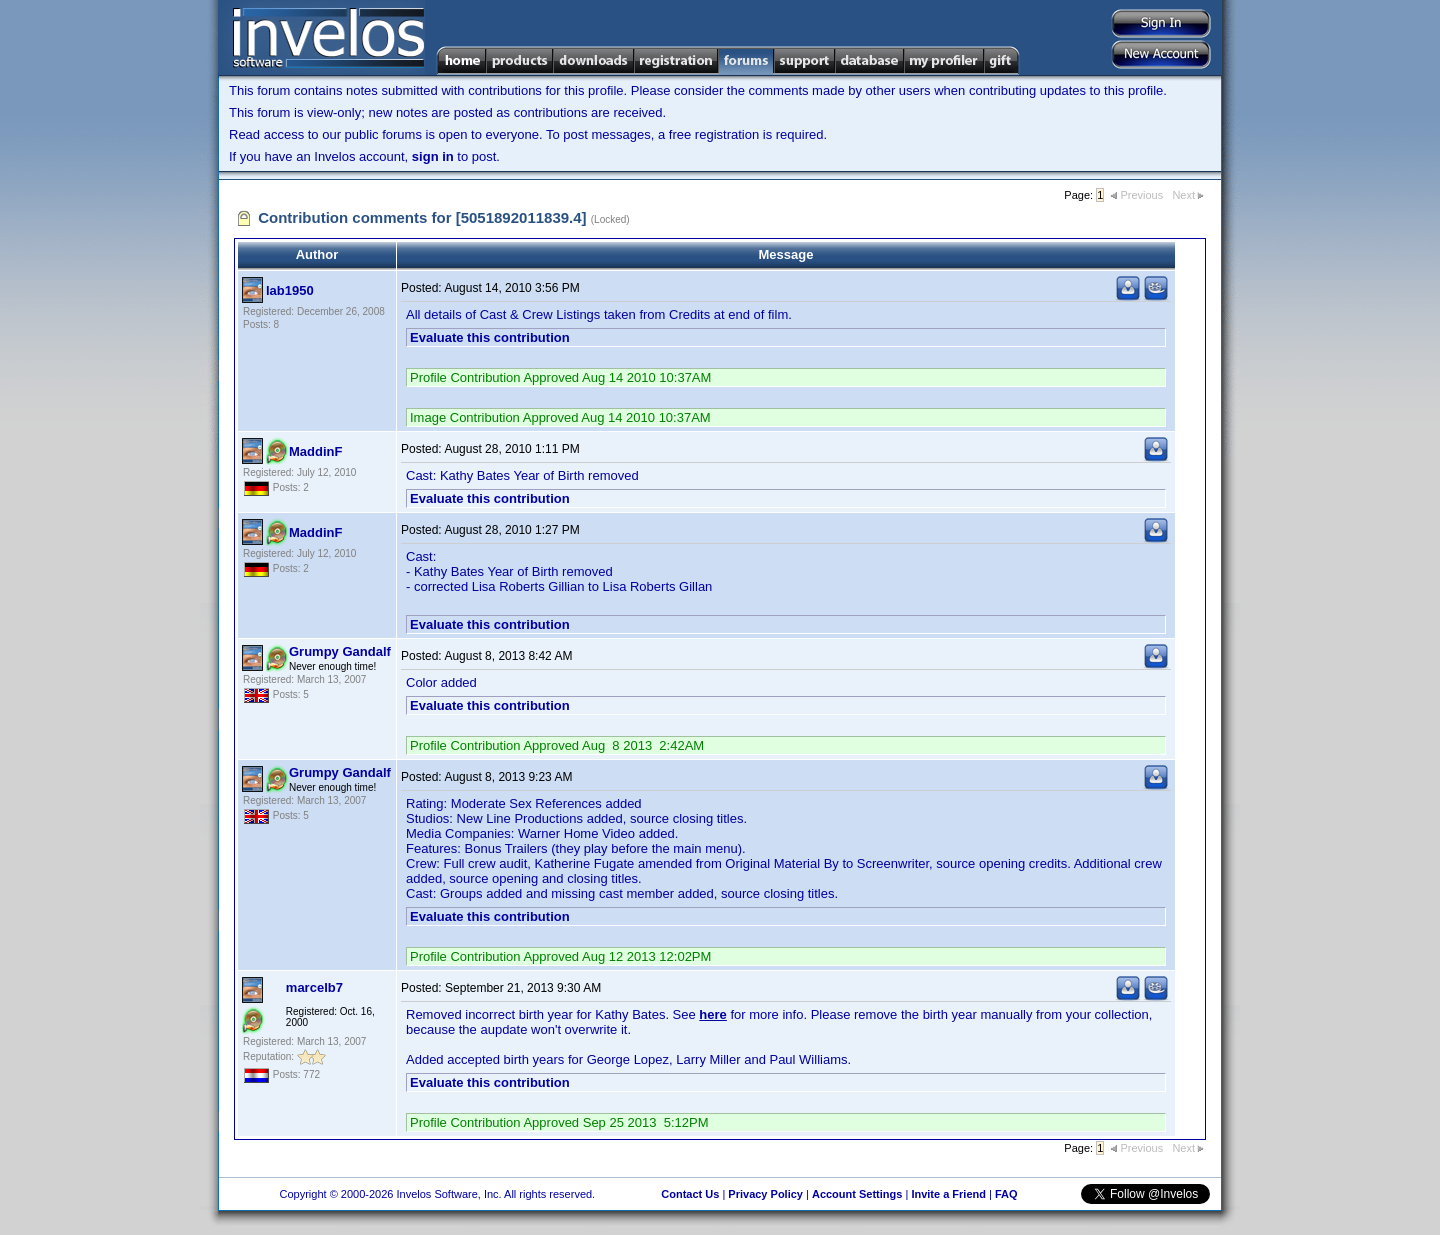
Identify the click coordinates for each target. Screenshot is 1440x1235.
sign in (433, 156)
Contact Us (690, 1194)
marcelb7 (314, 987)
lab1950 (290, 290)
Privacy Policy (765, 1194)
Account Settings (857, 1194)
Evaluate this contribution (490, 337)
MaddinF (315, 451)
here (712, 1014)
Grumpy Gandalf (340, 651)
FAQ (1006, 1194)
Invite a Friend (948, 1194)
